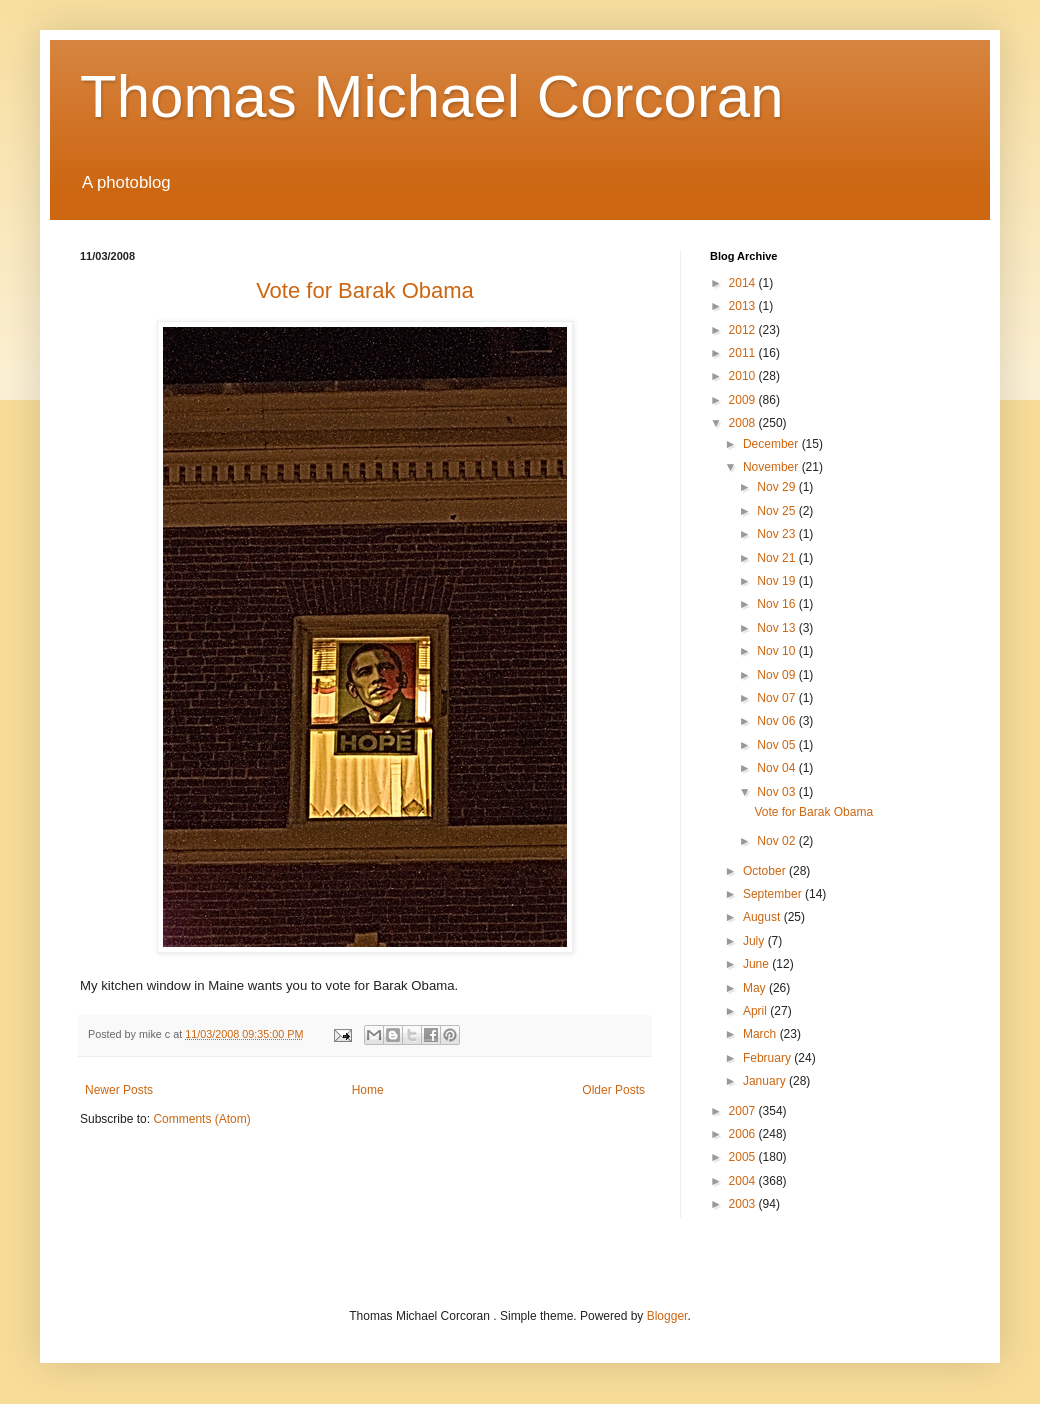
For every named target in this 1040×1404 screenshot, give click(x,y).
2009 (744, 400)
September (774, 894)
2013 (744, 306)
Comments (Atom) (201, 1119)
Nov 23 (777, 534)
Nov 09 (777, 675)
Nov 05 (777, 745)
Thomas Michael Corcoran (432, 96)
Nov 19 (777, 581)
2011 (744, 353)
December (772, 444)
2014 (744, 283)
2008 (744, 423)
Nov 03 (777, 792)
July (755, 941)
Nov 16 (777, 604)
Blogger (667, 1316)
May (756, 988)
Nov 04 (777, 768)
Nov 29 (777, 487)
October (766, 871)
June (757, 964)
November (772, 467)
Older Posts (613, 1090)
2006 (744, 1134)
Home (368, 1090)
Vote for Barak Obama (813, 812)
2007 (744, 1111)
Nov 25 (777, 511)
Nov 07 (777, 698)
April (756, 1011)
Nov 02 (777, 841)
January (766, 1081)
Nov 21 (777, 558)
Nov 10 (777, 651)
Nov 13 (777, 628)
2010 (744, 376)
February (768, 1058)
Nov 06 (777, 721)
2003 (744, 1204)
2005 (744, 1157)
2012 (744, 330)
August (763, 917)
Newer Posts (119, 1090)
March (761, 1034)
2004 (744, 1181)
